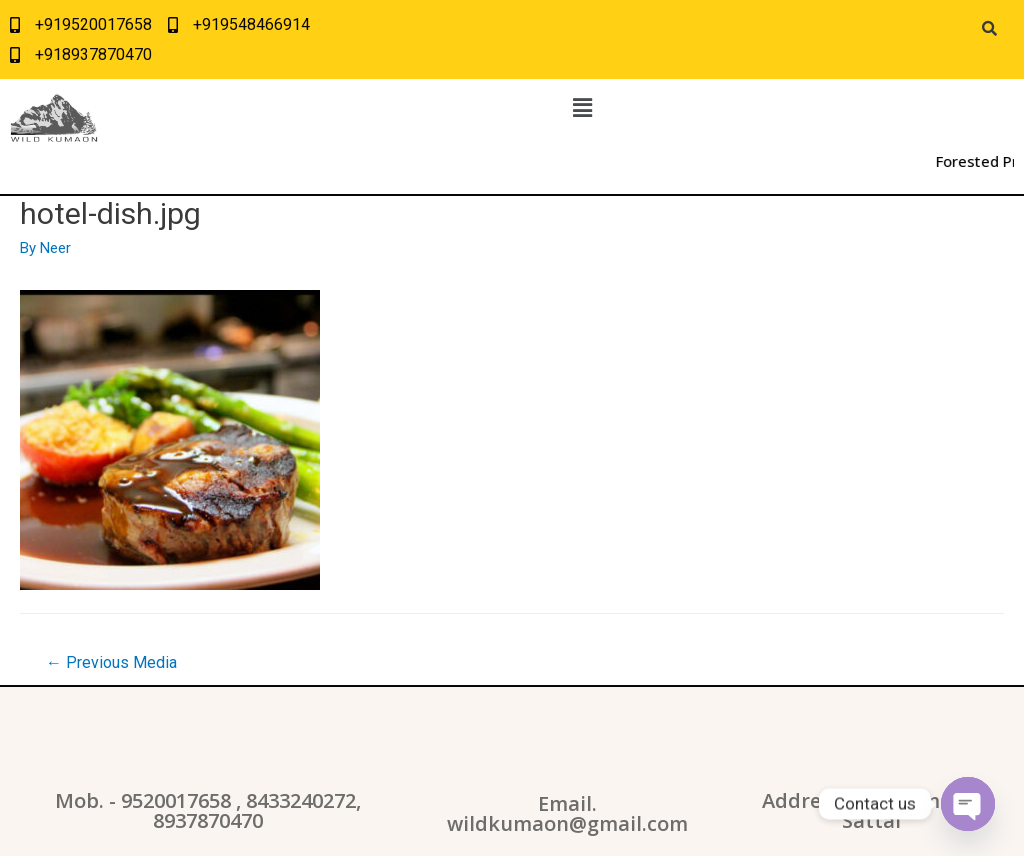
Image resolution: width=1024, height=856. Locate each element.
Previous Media (111, 662)
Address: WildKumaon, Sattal (872, 810)
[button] (582, 108)
